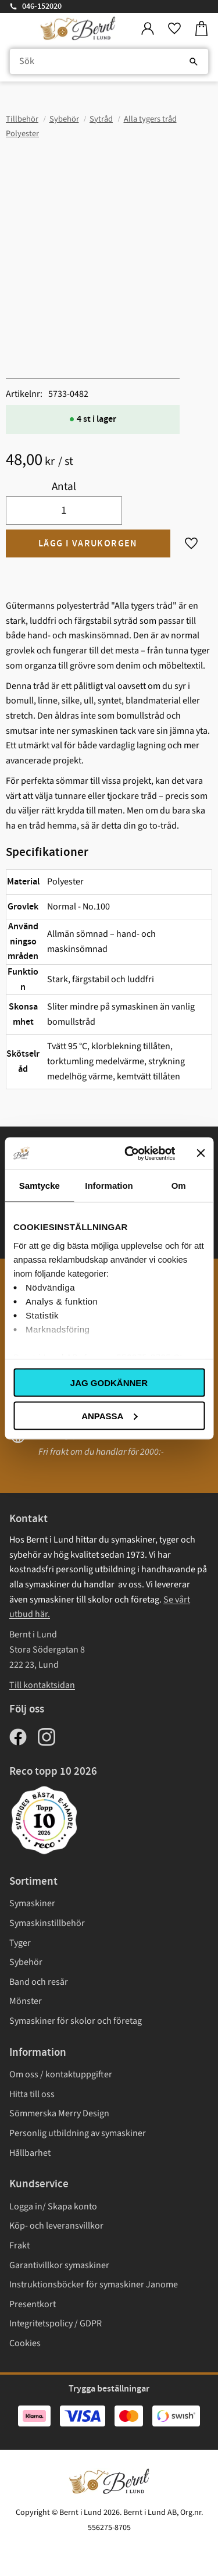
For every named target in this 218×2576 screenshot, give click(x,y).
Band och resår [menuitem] (38, 1981)
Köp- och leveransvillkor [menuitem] (56, 2225)
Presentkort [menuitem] (32, 2304)
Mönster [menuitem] (25, 2001)
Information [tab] (109, 1186)
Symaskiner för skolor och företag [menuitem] (75, 2020)
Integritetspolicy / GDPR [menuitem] (55, 2323)
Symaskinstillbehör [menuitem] (47, 1923)
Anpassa (109, 1415)
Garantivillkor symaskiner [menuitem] (59, 2265)
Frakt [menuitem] (19, 2245)
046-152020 (42, 6)
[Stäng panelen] (200, 1153)
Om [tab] (178, 1186)
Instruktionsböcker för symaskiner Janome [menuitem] (93, 2284)
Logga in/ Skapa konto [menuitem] (53, 2206)
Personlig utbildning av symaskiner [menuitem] (77, 2133)
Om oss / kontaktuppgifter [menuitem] (60, 2074)
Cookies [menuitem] (25, 2343)
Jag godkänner (109, 1383)
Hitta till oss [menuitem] (32, 2094)
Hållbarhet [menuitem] (30, 2153)
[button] (174, 29)
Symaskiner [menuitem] (32, 1903)
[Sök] (193, 61)
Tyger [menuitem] (20, 1943)
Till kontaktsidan (42, 1685)
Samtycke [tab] (39, 1186)
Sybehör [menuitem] (25, 1962)
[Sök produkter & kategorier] (109, 61)
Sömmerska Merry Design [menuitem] (59, 2113)
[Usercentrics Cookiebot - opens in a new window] (130, 1153)
